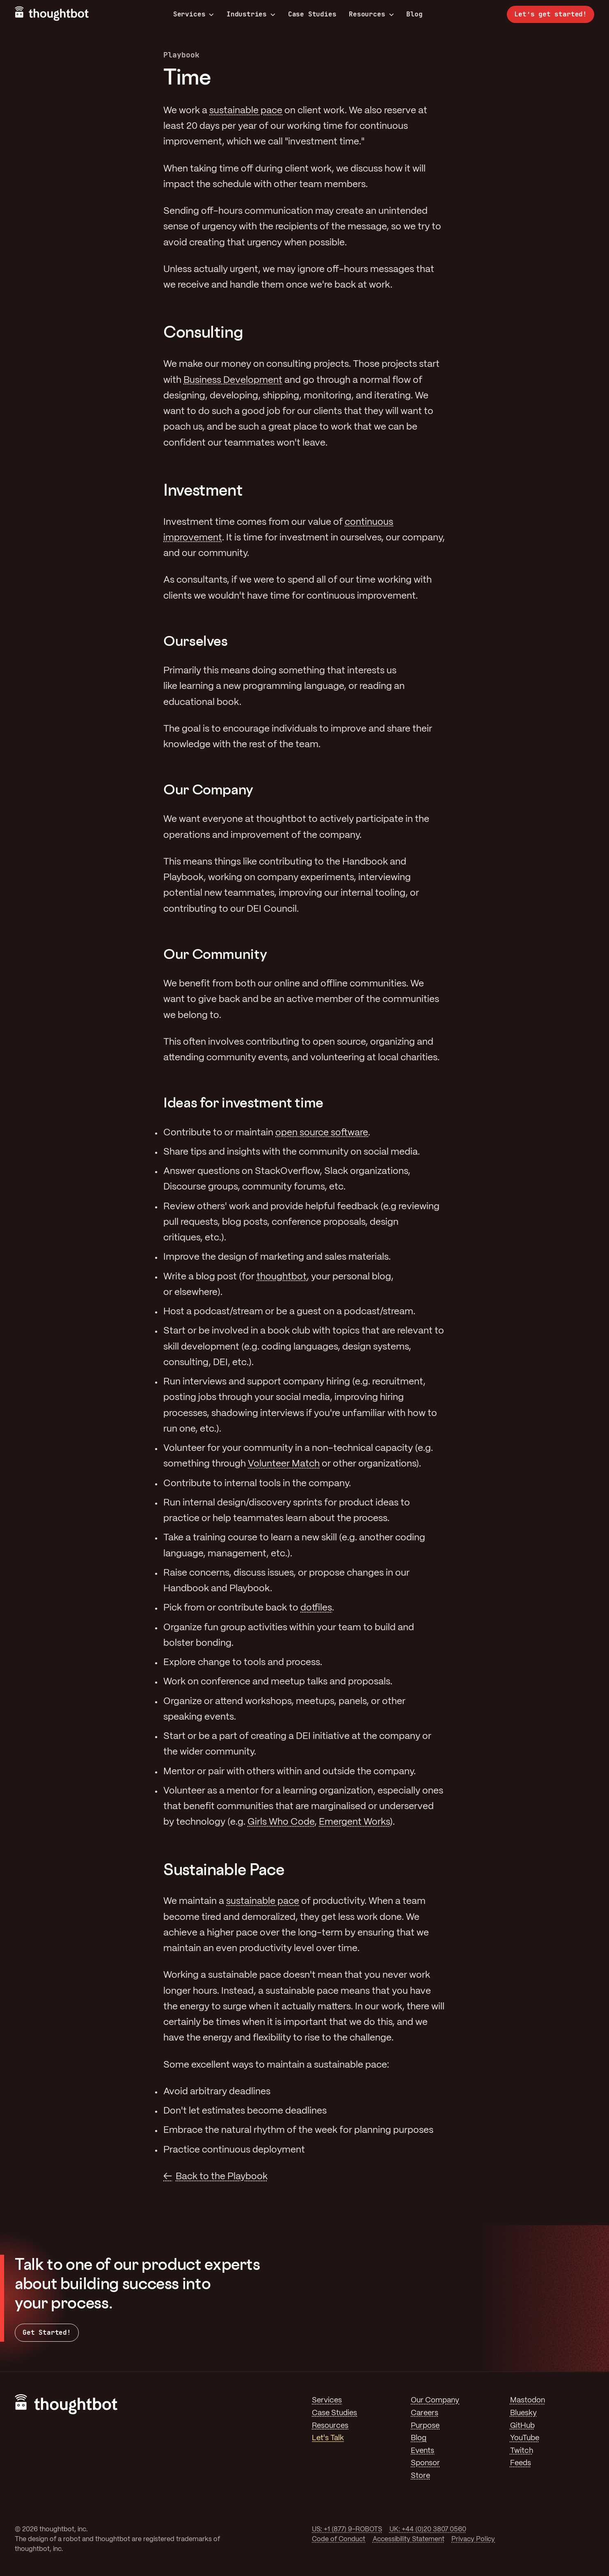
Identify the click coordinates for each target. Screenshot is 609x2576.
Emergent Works (354, 1822)
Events (422, 2451)
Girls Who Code (280, 1822)
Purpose (425, 2426)
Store (420, 2476)
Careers (424, 2413)
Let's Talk (328, 2438)
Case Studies (312, 14)
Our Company (435, 2400)
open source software (321, 1132)
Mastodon (527, 2400)
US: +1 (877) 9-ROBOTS (347, 2529)
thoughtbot (281, 1276)
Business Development (232, 380)
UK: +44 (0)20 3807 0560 (427, 2529)
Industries (251, 14)
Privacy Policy (473, 2539)
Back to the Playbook (222, 2176)
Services (193, 14)
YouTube (524, 2438)
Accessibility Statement (408, 2539)
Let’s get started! (550, 14)
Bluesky (523, 2413)
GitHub (522, 2426)
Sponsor (425, 2463)
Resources (371, 14)
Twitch (521, 2451)
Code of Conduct (338, 2539)
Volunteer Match (284, 1464)
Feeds (520, 2463)
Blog (414, 14)
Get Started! (47, 2332)
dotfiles (316, 1608)
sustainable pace (245, 110)
